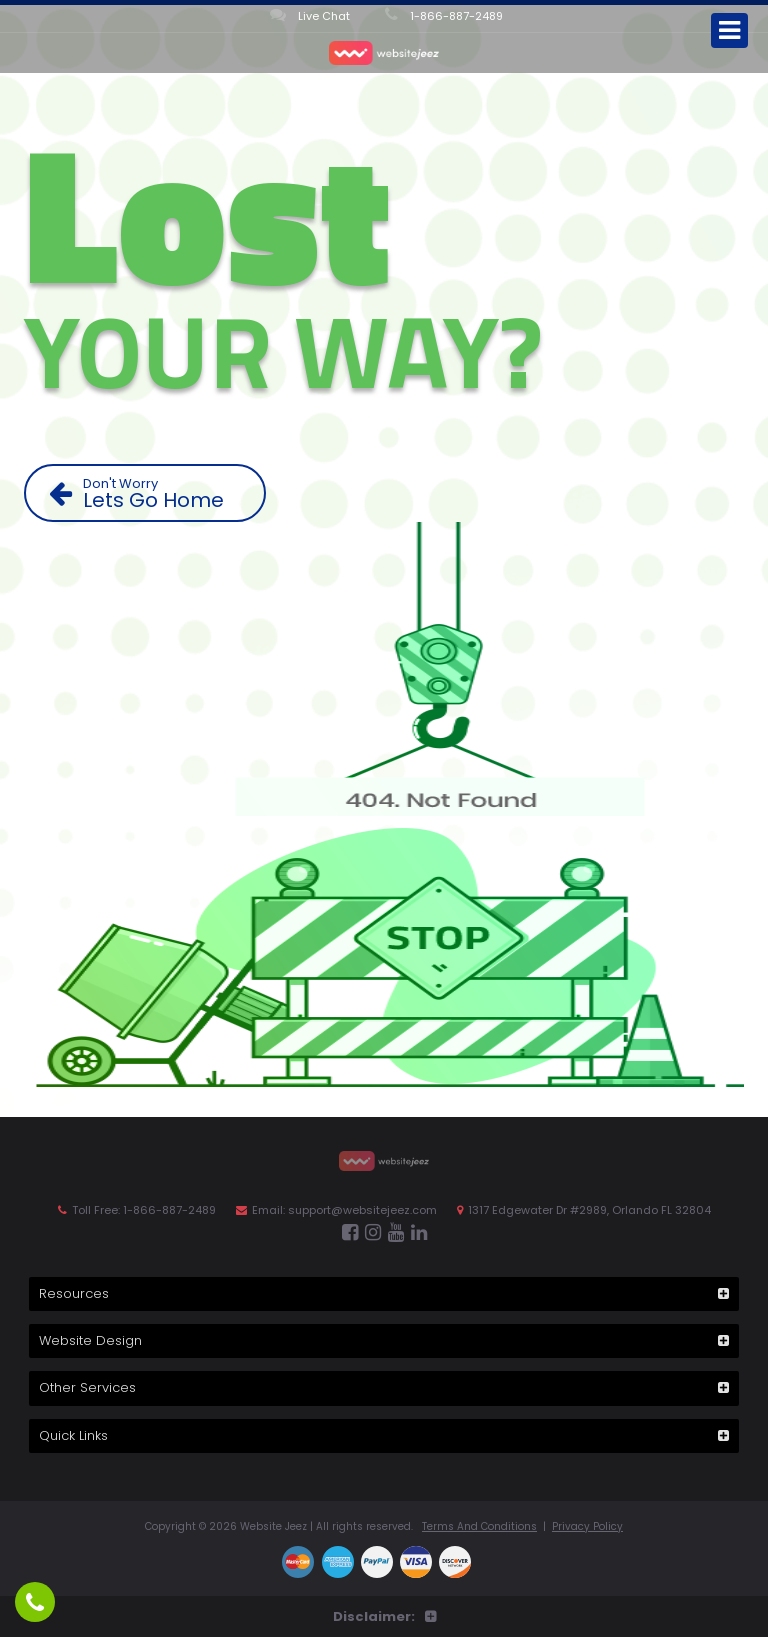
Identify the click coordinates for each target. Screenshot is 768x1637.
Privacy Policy (587, 1526)
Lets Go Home (152, 494)
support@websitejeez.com (362, 1210)
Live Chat (310, 15)
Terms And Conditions (479, 1526)
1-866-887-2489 (444, 15)
